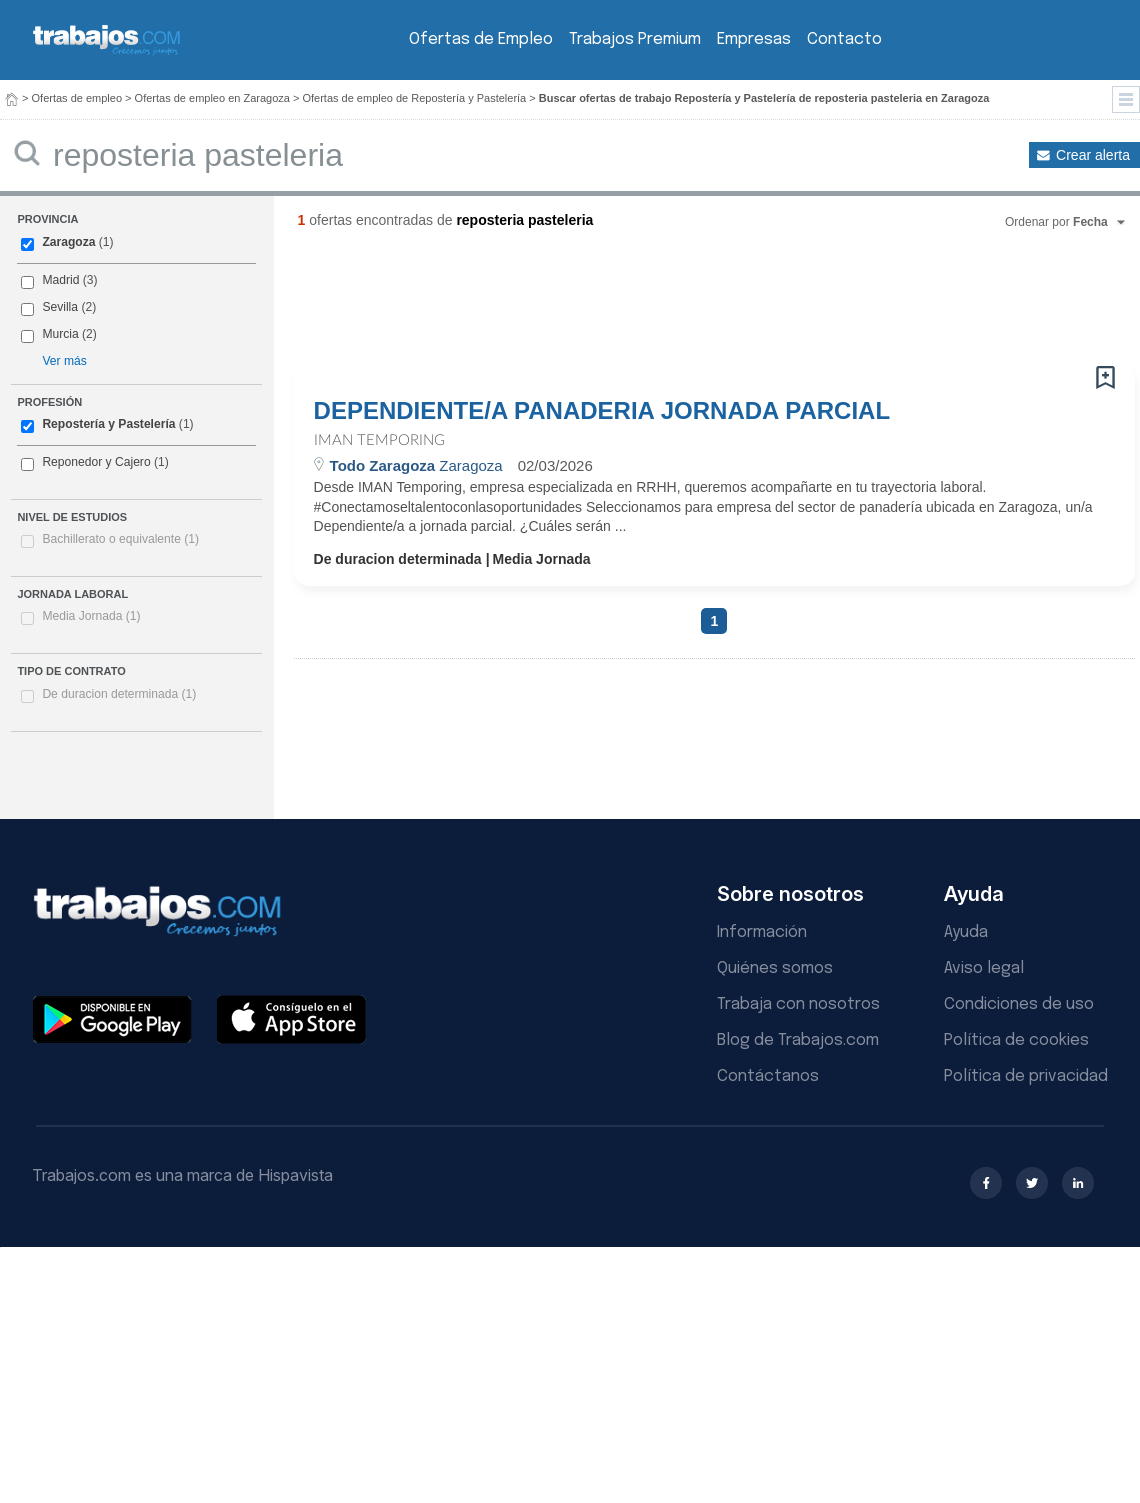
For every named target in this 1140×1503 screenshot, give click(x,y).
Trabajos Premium (635, 39)
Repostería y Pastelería (108, 424)
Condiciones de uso (1019, 1004)
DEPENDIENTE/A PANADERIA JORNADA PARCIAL (602, 411)
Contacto (844, 39)
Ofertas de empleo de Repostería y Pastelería (414, 98)
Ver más (64, 361)
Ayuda (966, 932)
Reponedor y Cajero (96, 462)
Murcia (60, 334)
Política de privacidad (1026, 1076)
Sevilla (60, 307)
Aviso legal (984, 968)
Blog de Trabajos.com (798, 1040)
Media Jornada (91, 616)
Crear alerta (1093, 155)
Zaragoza (68, 242)
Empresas (754, 39)
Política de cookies (1016, 1040)
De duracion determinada (119, 694)
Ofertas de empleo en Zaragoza (212, 98)
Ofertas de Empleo (481, 39)
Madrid (60, 280)
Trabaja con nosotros (798, 1004)
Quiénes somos (775, 968)
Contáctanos (768, 1076)
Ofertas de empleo (77, 98)
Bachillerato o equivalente (120, 539)
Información (762, 932)
